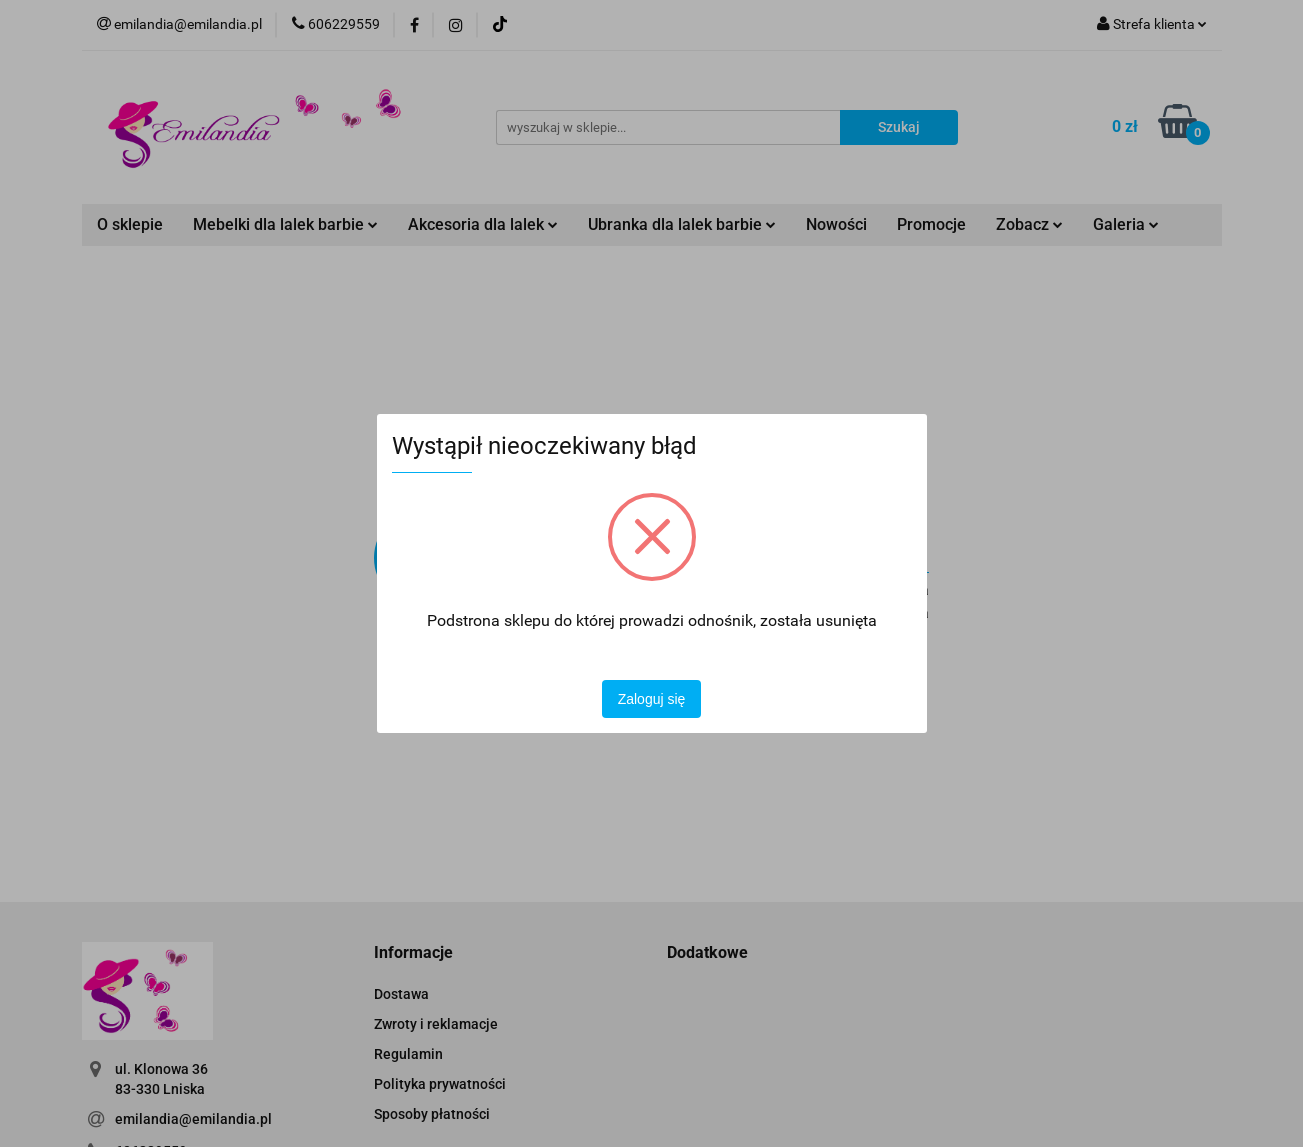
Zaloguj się (652, 699)
